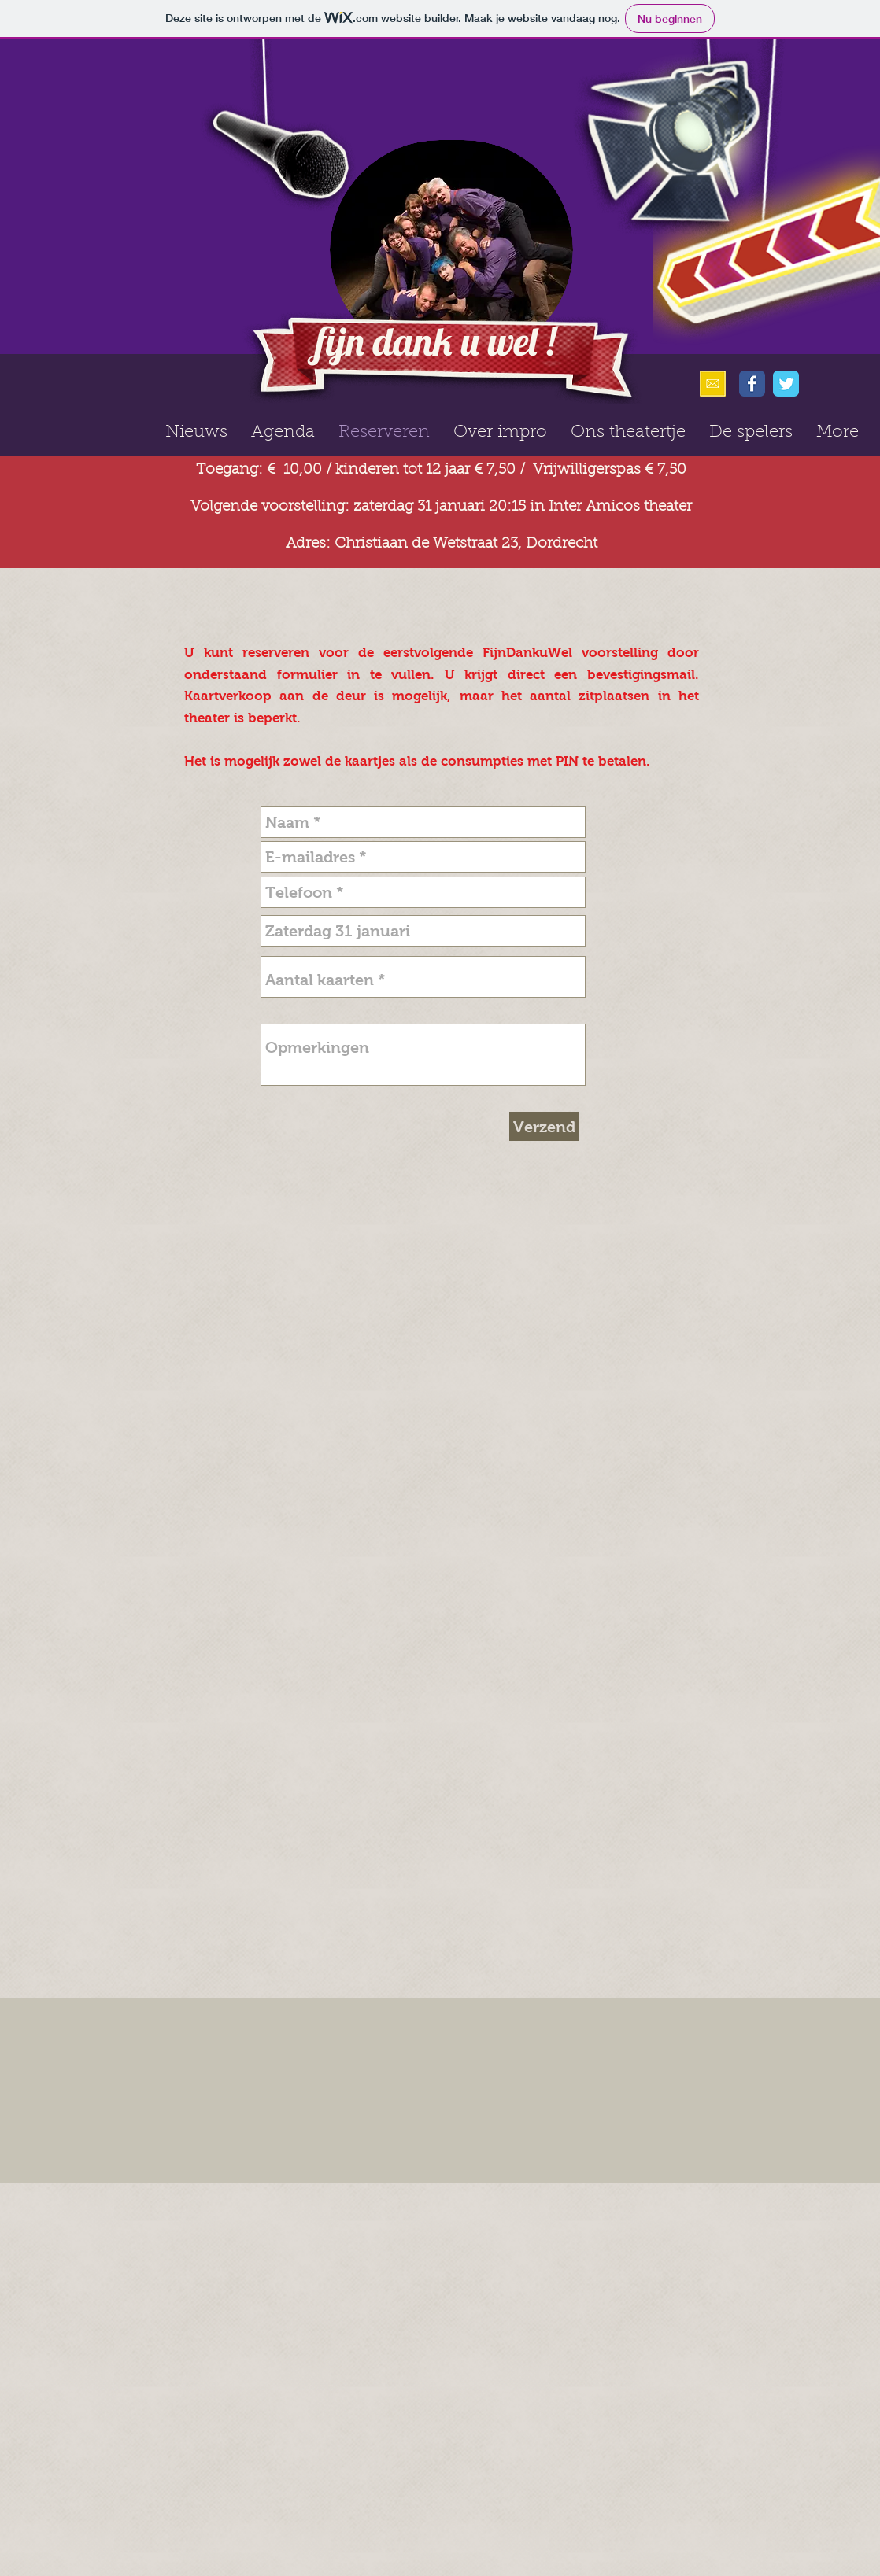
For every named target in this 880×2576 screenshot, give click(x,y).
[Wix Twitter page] (786, 384)
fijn (340, 341)
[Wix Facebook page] (752, 384)
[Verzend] (544, 1126)
